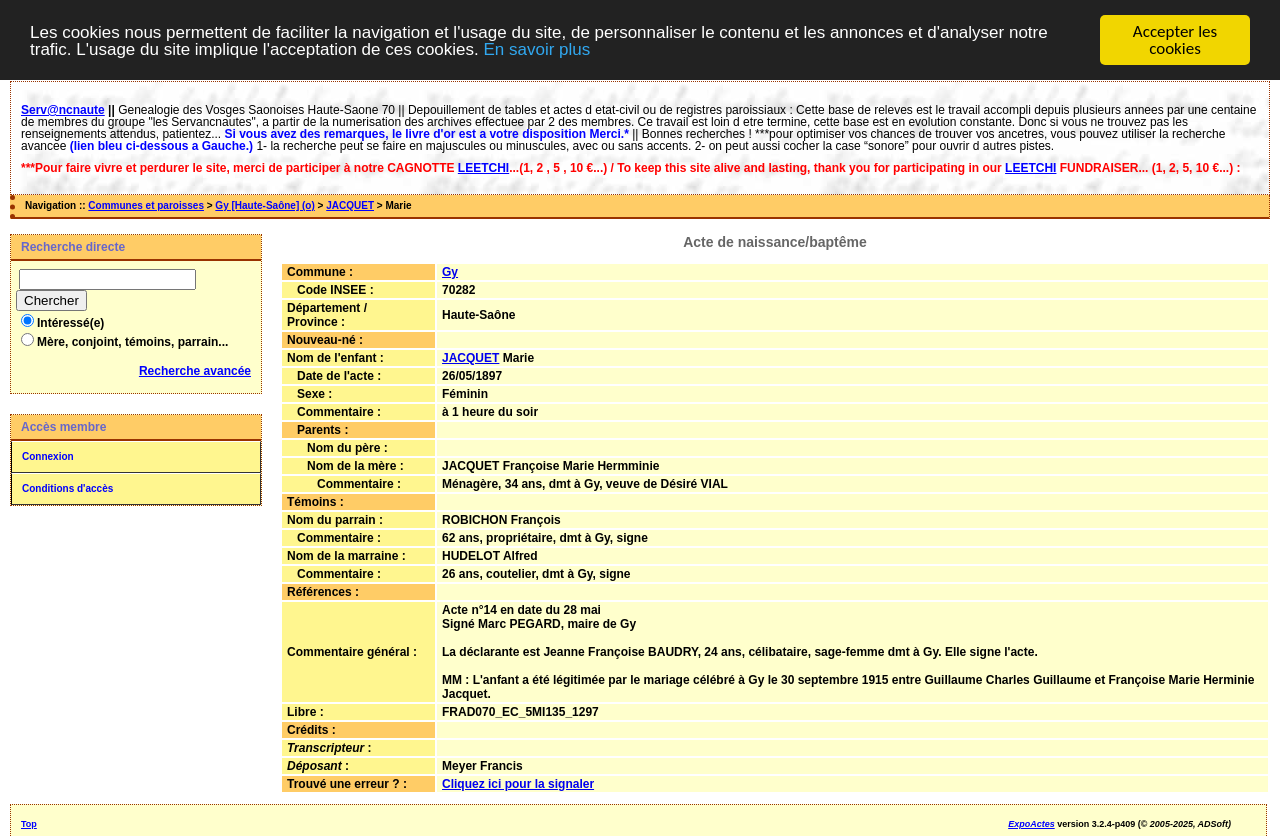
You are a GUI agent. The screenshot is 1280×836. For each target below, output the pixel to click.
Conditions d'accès (67, 488)
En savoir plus (536, 48)
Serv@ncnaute (63, 110)
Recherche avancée (195, 371)
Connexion (48, 456)
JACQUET (350, 205)
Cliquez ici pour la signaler (518, 783)
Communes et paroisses (146, 205)
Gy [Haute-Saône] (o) (264, 205)
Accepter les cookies (1175, 40)
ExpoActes (1031, 823)
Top (29, 823)
